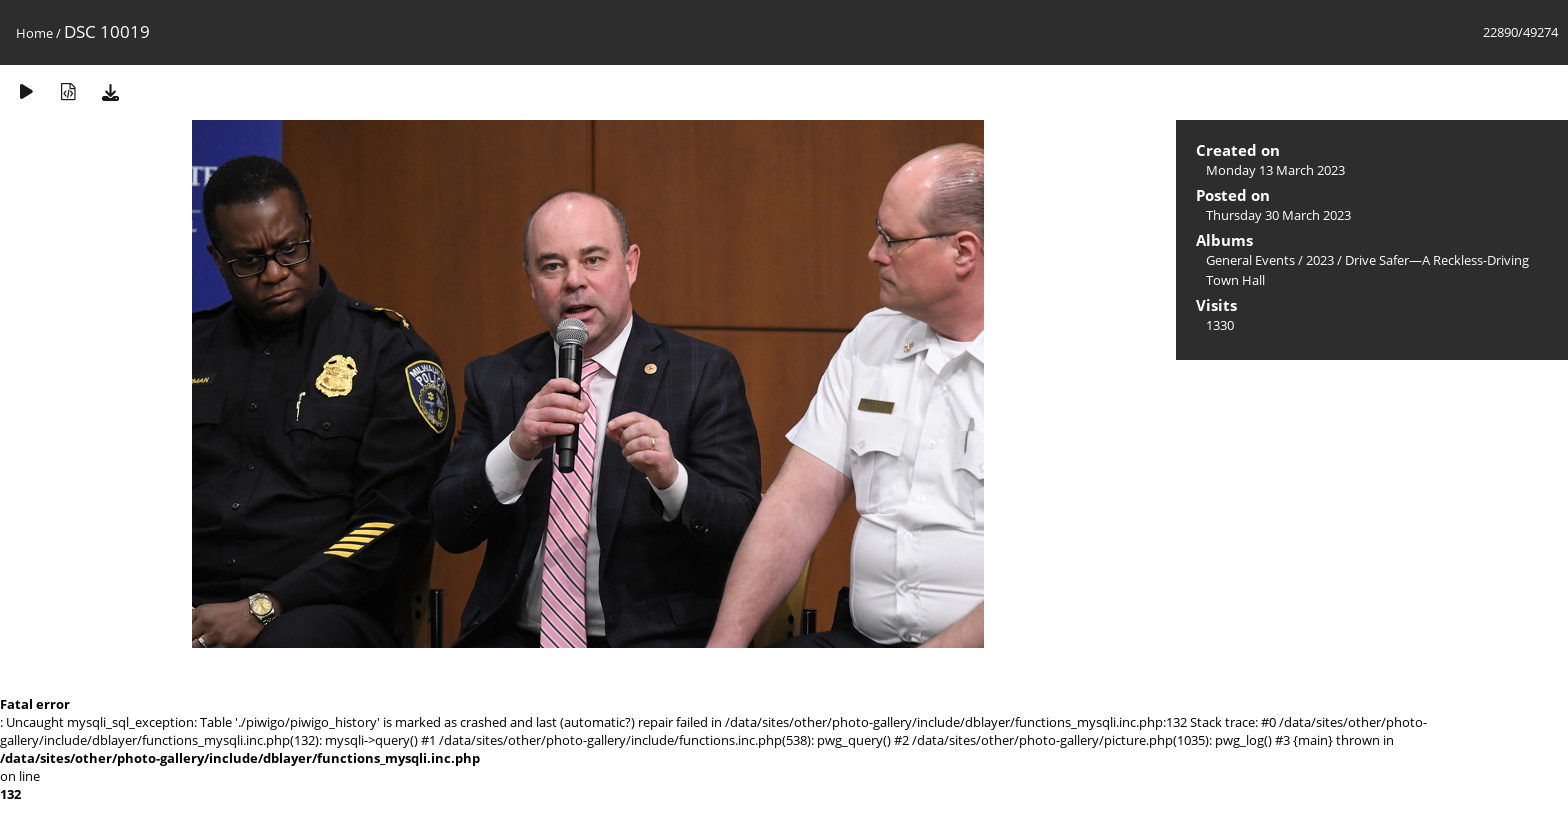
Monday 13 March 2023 (1275, 170)
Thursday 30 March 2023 (1278, 215)
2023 (1320, 260)
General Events (1250, 260)
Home (34, 33)
